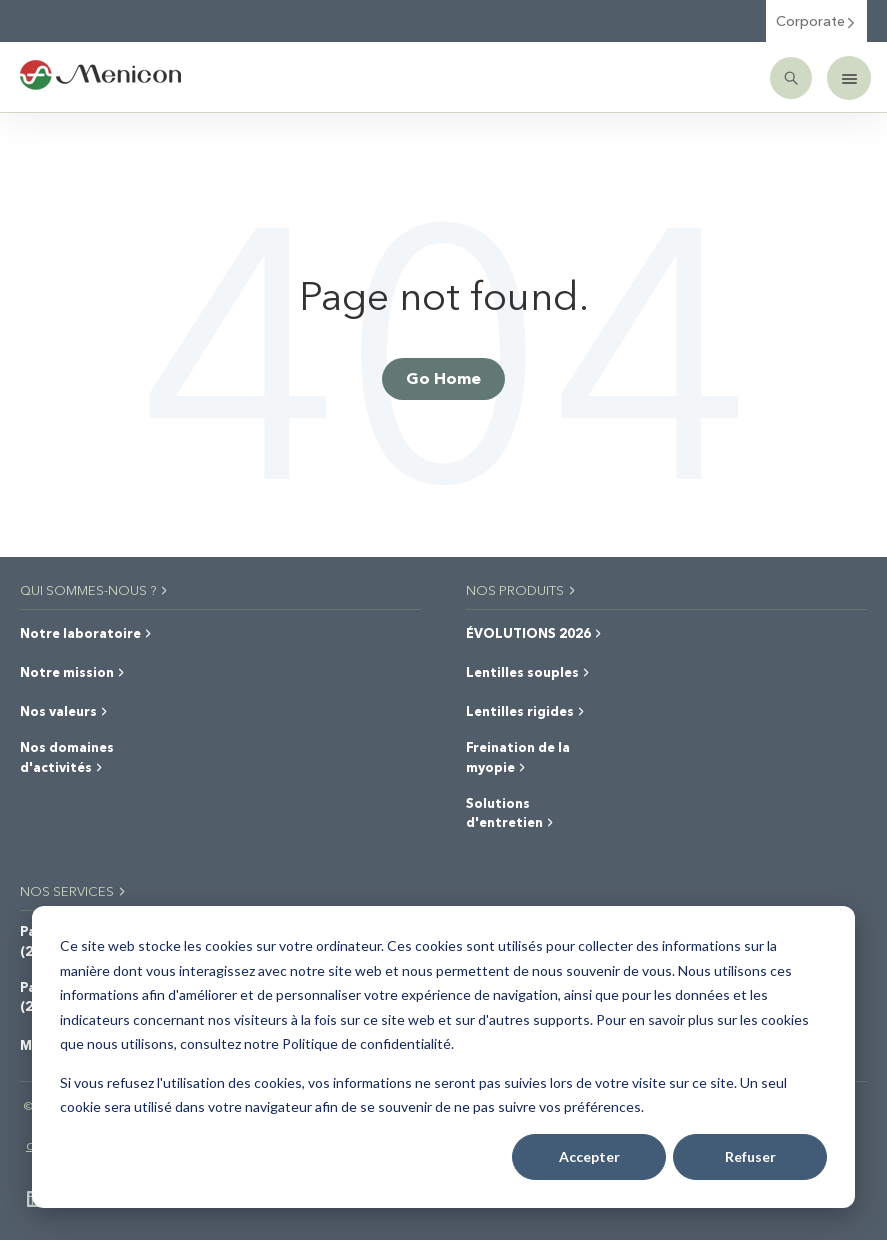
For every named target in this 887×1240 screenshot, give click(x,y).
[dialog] (443, 1057)
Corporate (816, 20)
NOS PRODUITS (522, 589)
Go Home (443, 377)
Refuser (750, 1156)
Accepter (589, 1156)
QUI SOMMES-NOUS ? (95, 589)
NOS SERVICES (74, 890)
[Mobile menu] (849, 78)
